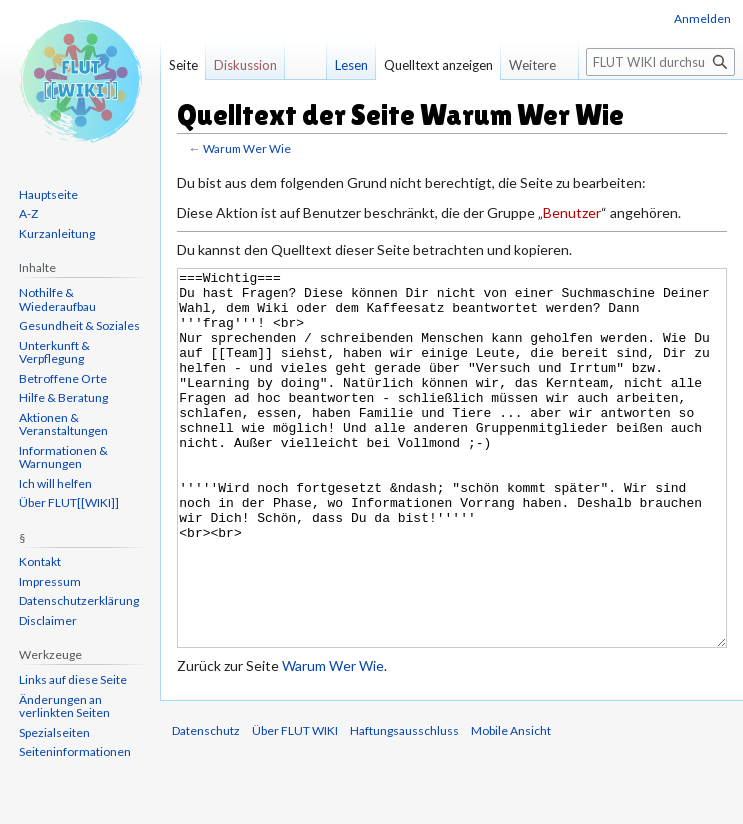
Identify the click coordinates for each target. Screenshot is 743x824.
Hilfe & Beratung (63, 397)
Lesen (351, 65)
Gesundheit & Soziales (79, 325)
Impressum (50, 581)
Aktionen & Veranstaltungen (63, 424)
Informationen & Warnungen (63, 457)
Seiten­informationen (75, 751)
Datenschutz (206, 805)
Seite (183, 65)
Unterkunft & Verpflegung (54, 352)
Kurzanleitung (57, 233)
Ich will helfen (55, 483)
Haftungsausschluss (404, 805)
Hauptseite (48, 194)
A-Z (28, 213)
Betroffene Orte (63, 378)
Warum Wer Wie (247, 148)
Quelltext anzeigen (438, 65)
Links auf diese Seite (73, 679)
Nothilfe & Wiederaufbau (57, 299)
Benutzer (572, 212)
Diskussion (245, 65)
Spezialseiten (54, 732)
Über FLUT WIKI (295, 805)
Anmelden (702, 18)
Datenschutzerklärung (79, 600)
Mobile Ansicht (511, 805)
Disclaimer (48, 620)
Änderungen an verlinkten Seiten (64, 706)
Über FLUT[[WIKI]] (69, 502)
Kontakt (40, 561)
